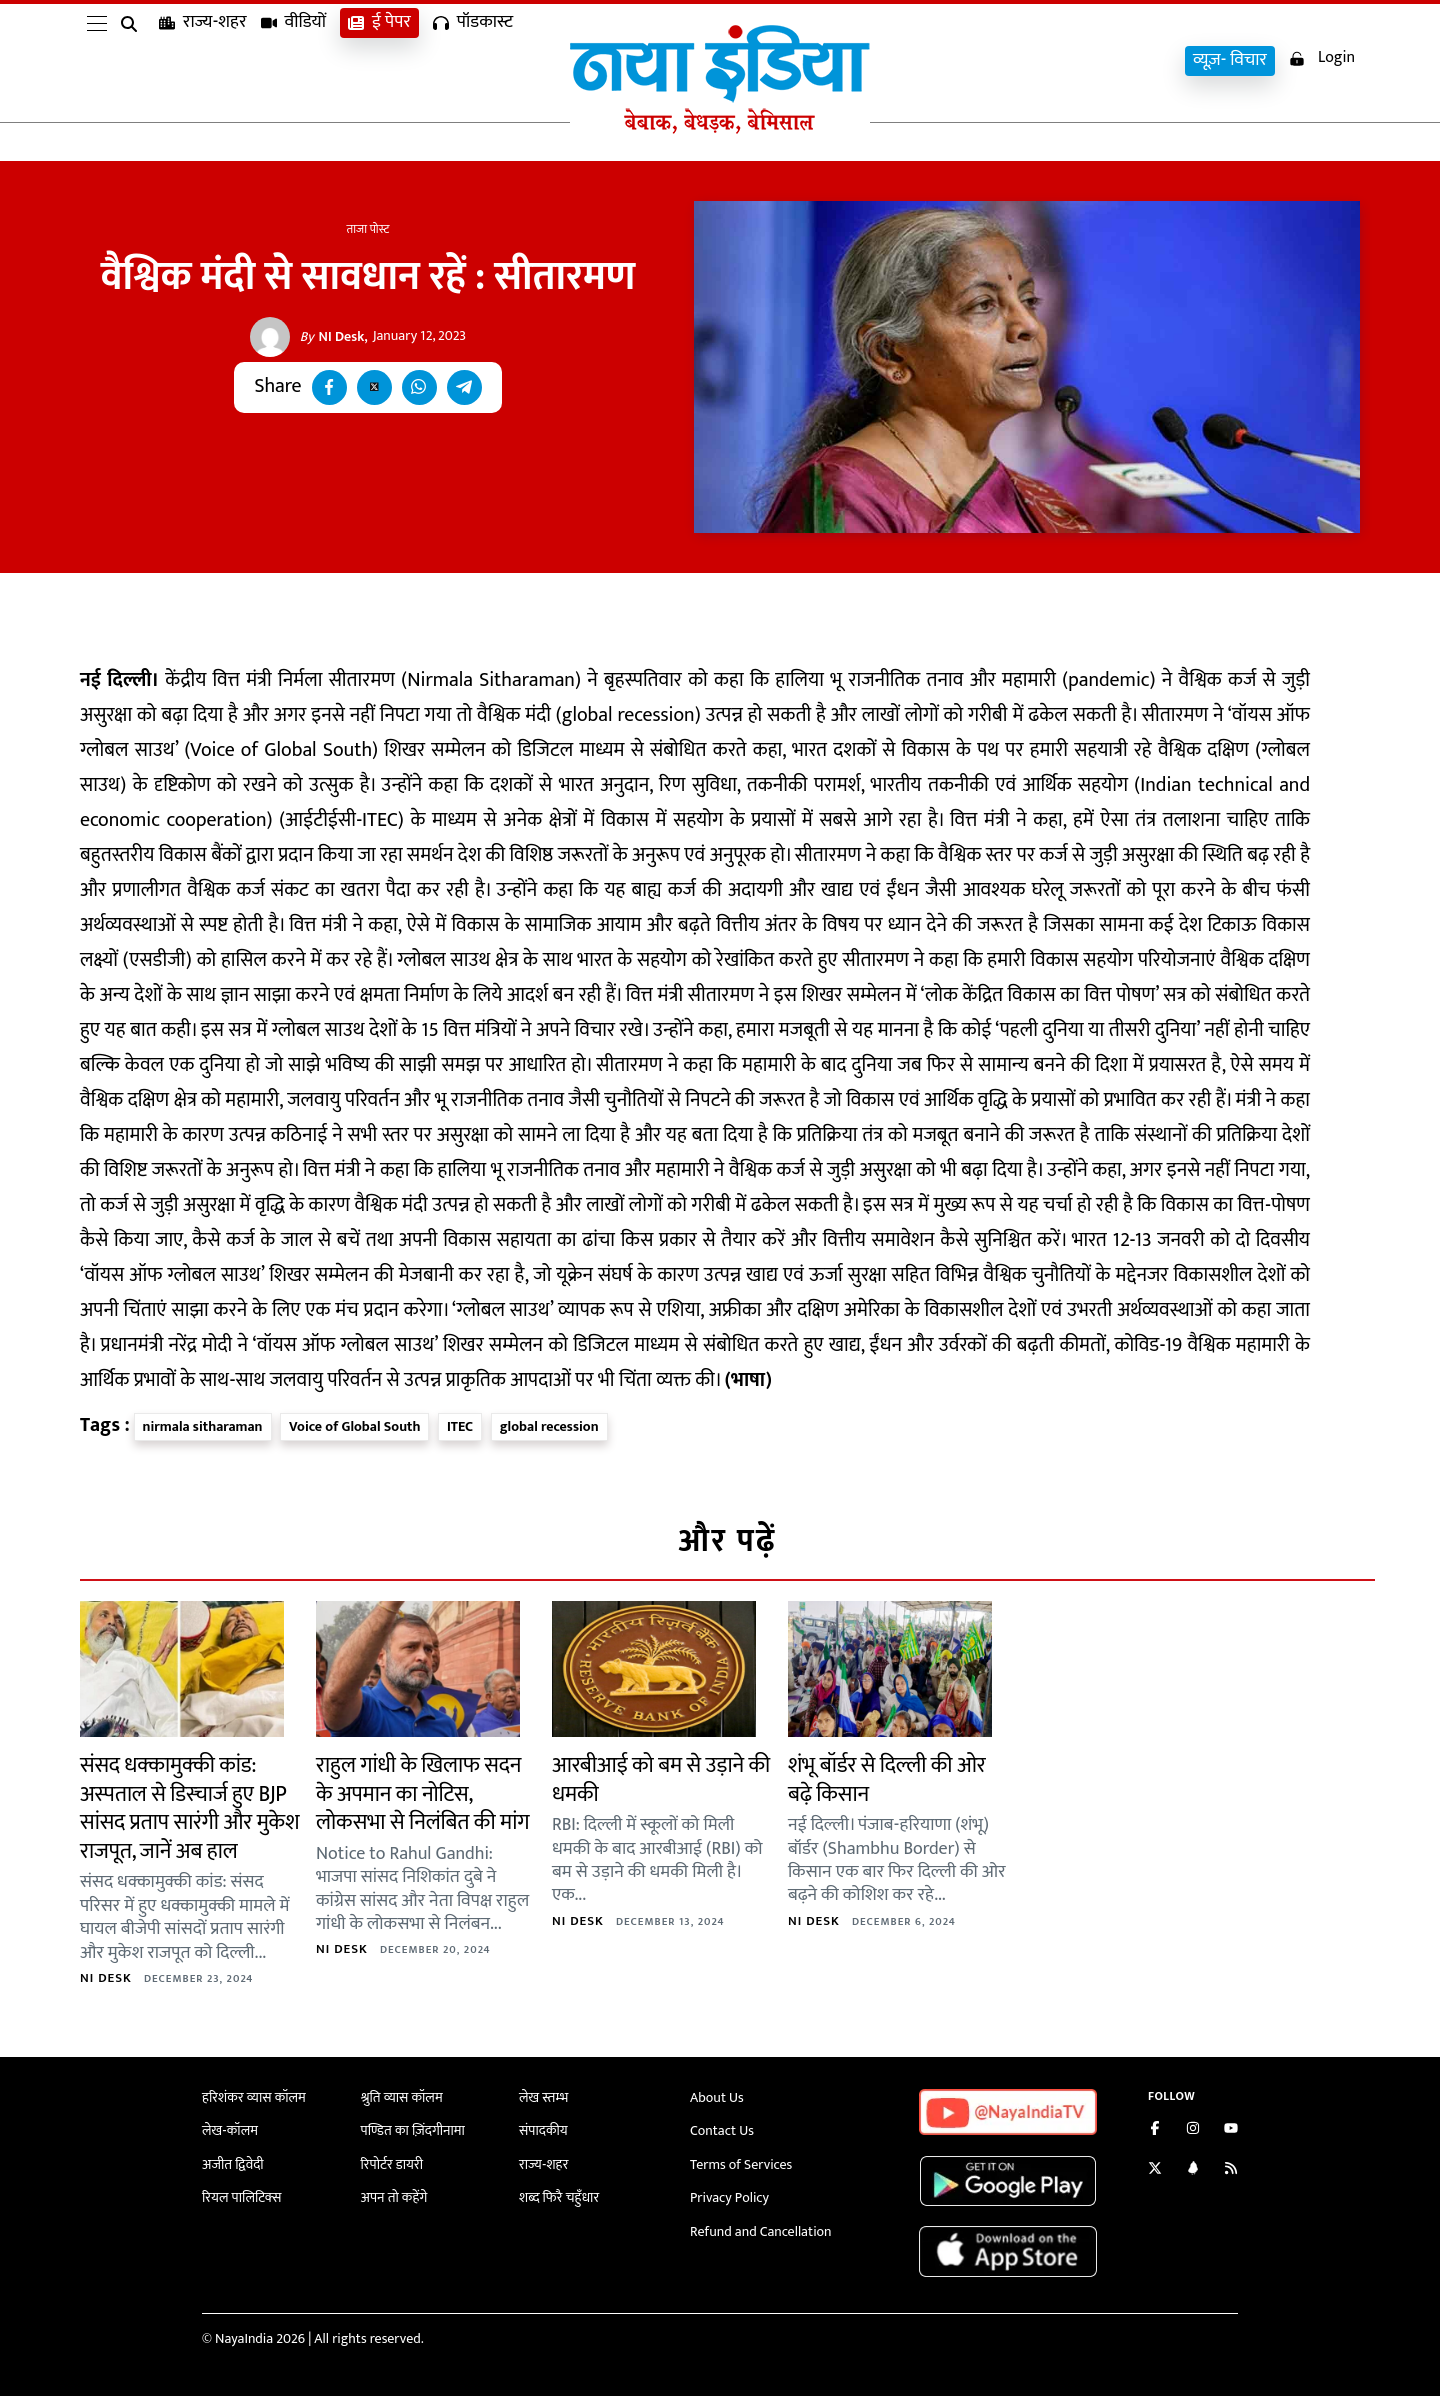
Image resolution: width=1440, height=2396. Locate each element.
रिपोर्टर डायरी (392, 2164)
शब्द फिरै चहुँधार (559, 2197)
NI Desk (332, 337)
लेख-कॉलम (230, 2130)
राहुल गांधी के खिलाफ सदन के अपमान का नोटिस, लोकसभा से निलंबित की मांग (422, 1794)
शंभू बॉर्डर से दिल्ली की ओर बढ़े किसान (887, 1780)
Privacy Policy (729, 2197)
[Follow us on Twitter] (1155, 2170)
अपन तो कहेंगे (394, 2197)
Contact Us (722, 2130)
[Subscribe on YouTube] (1231, 2130)
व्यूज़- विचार (1230, 60)
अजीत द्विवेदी (233, 2164)
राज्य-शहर (203, 60)
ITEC (460, 1426)
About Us (717, 2097)
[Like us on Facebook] (1155, 2130)
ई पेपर (379, 60)
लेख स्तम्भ (543, 2097)
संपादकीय (543, 2130)
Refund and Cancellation (761, 2231)
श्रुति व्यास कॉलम (402, 2097)
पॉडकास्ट (473, 60)
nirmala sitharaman (203, 1426)
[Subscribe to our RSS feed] (1231, 2170)
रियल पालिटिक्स (242, 2197)
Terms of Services (741, 2164)
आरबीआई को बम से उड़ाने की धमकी (661, 1780)
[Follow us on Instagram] (1193, 2130)
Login (1322, 58)
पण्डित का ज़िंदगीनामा (413, 2130)
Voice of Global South (354, 1426)
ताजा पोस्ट (368, 229)
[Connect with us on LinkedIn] (1193, 2170)
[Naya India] (720, 129)
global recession (549, 1426)
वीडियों (294, 60)
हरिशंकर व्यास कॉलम (254, 2097)
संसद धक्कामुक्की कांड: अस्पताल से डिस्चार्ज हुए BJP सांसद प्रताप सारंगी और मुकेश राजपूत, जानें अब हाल (189, 1808)
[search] (133, 62)
